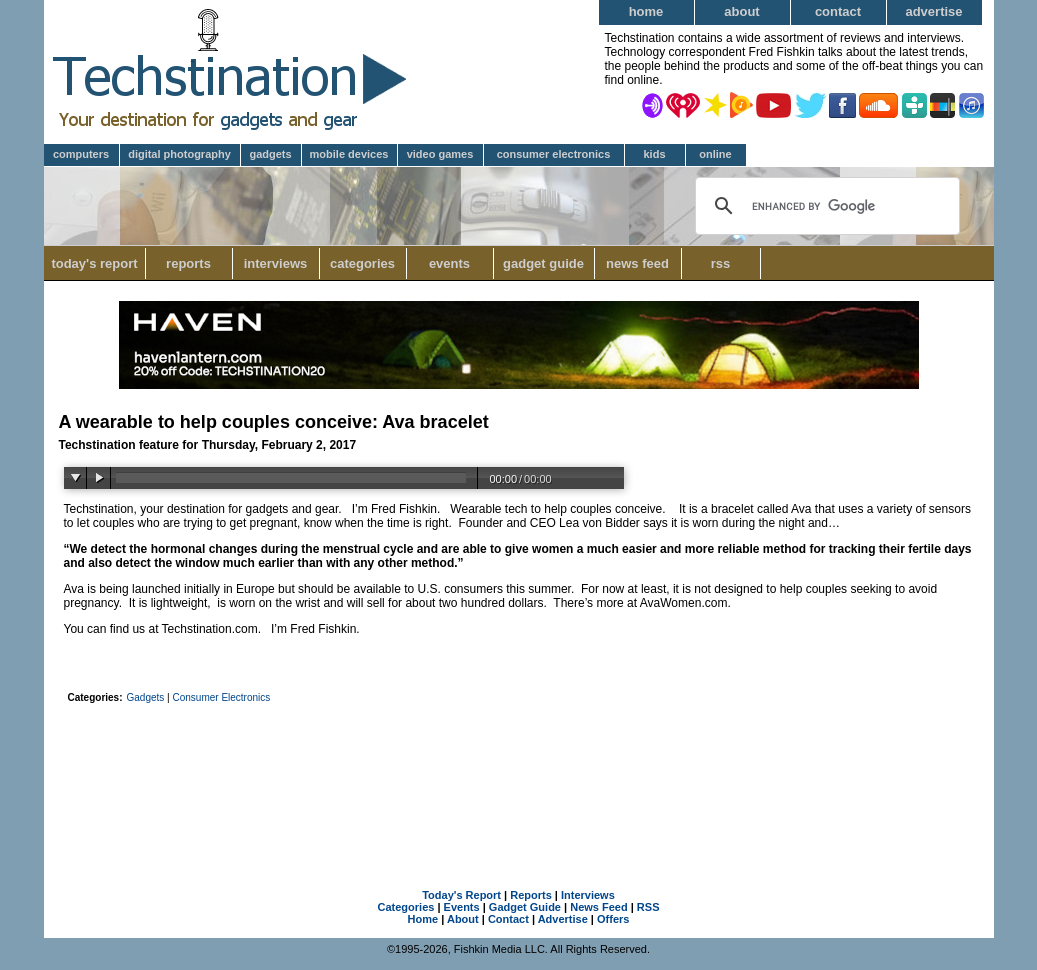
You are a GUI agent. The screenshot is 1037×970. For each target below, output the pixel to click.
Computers (81, 154)
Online (715, 154)
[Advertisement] (519, 765)
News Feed (637, 263)
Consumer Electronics (554, 154)
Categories (368, 263)
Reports (188, 263)
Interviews (276, 263)
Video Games (440, 154)
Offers (613, 919)
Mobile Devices (349, 154)
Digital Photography (179, 154)
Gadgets (270, 154)
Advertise (933, 11)
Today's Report (94, 263)
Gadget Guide (543, 263)
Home (646, 11)
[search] (824, 206)
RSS (721, 263)
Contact (838, 11)
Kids (654, 154)
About (741, 11)
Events (449, 263)
